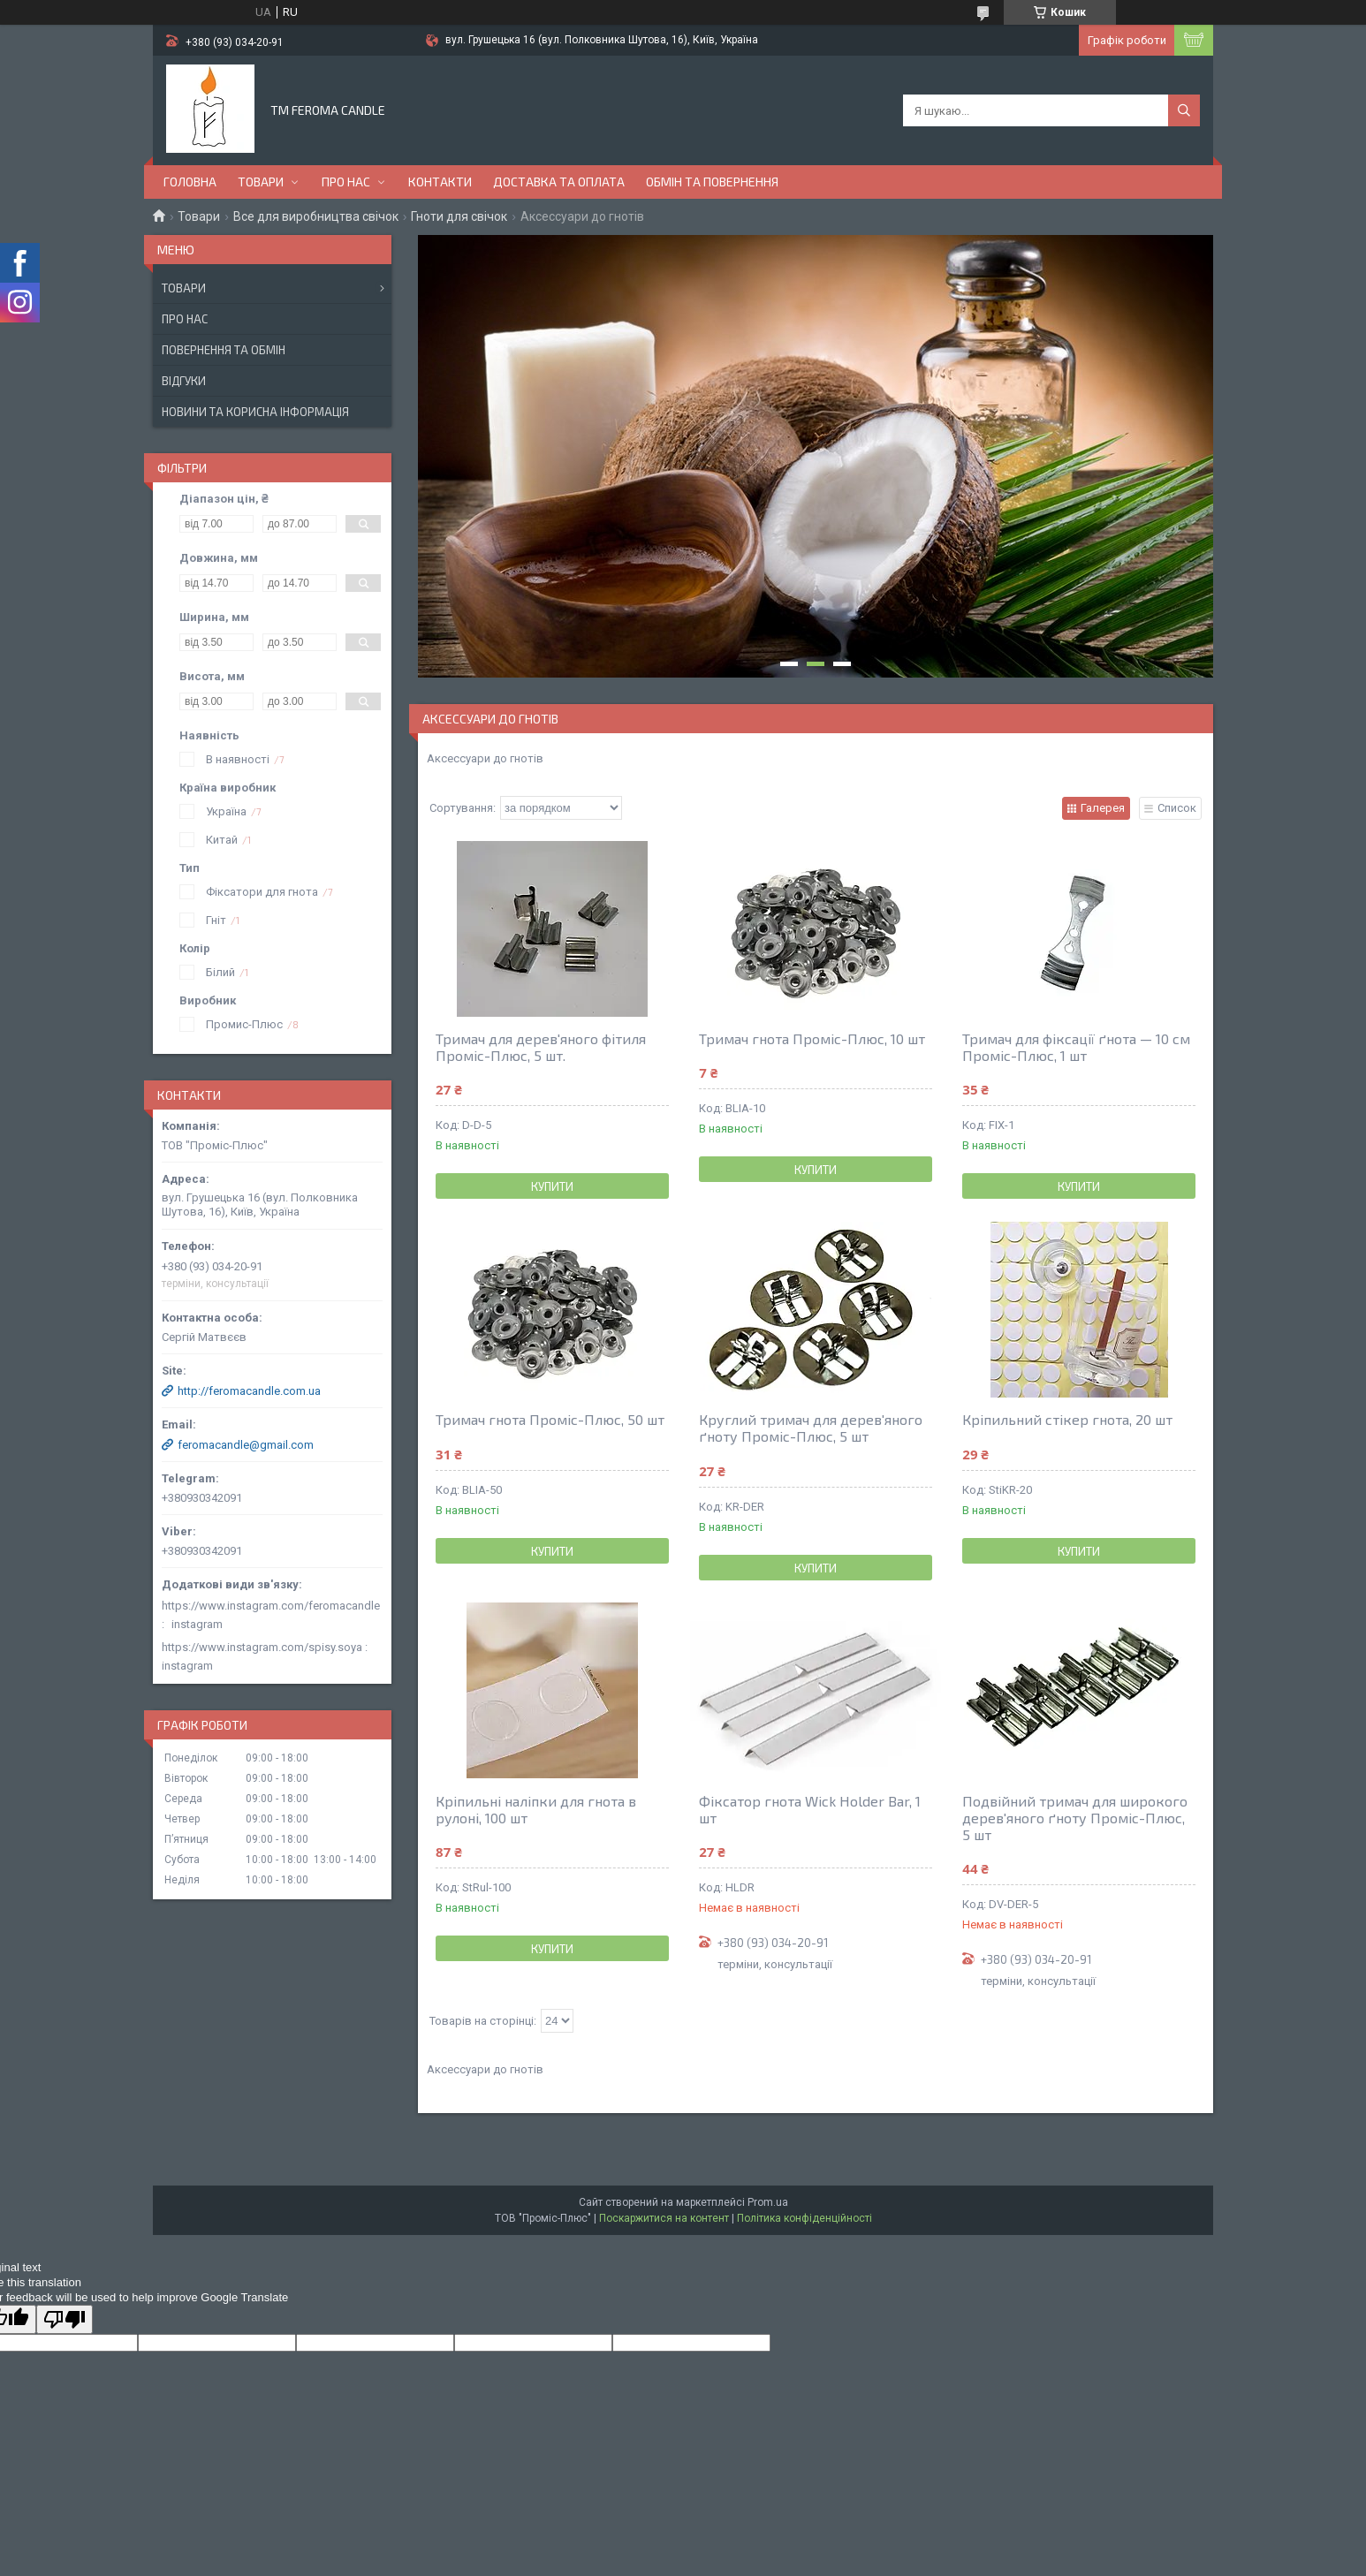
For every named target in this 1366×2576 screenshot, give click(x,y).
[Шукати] (1184, 110)
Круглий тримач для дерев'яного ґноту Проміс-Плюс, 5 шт (810, 1427)
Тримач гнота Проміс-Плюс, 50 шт (550, 1419)
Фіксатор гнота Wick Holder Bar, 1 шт (810, 1809)
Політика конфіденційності (804, 2218)
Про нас (346, 181)
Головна (189, 181)
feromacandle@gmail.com (246, 1444)
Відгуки (184, 381)
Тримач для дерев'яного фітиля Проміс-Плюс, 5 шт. (541, 1047)
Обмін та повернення (712, 181)
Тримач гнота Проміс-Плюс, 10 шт (812, 1038)
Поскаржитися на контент (664, 2218)
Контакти (440, 181)
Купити (552, 1186)
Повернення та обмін (223, 350)
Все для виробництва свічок (315, 216)
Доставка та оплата (559, 181)
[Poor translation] (64, 2319)
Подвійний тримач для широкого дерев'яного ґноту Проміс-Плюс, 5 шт (1075, 1817)
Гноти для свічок (459, 216)
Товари (261, 181)
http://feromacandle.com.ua (249, 1391)
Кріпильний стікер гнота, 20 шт (1067, 1419)
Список (1176, 807)
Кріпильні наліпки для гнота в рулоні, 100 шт (536, 1809)
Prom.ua (768, 2202)
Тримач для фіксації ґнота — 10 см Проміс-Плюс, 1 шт (1076, 1047)
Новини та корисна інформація (255, 412)
